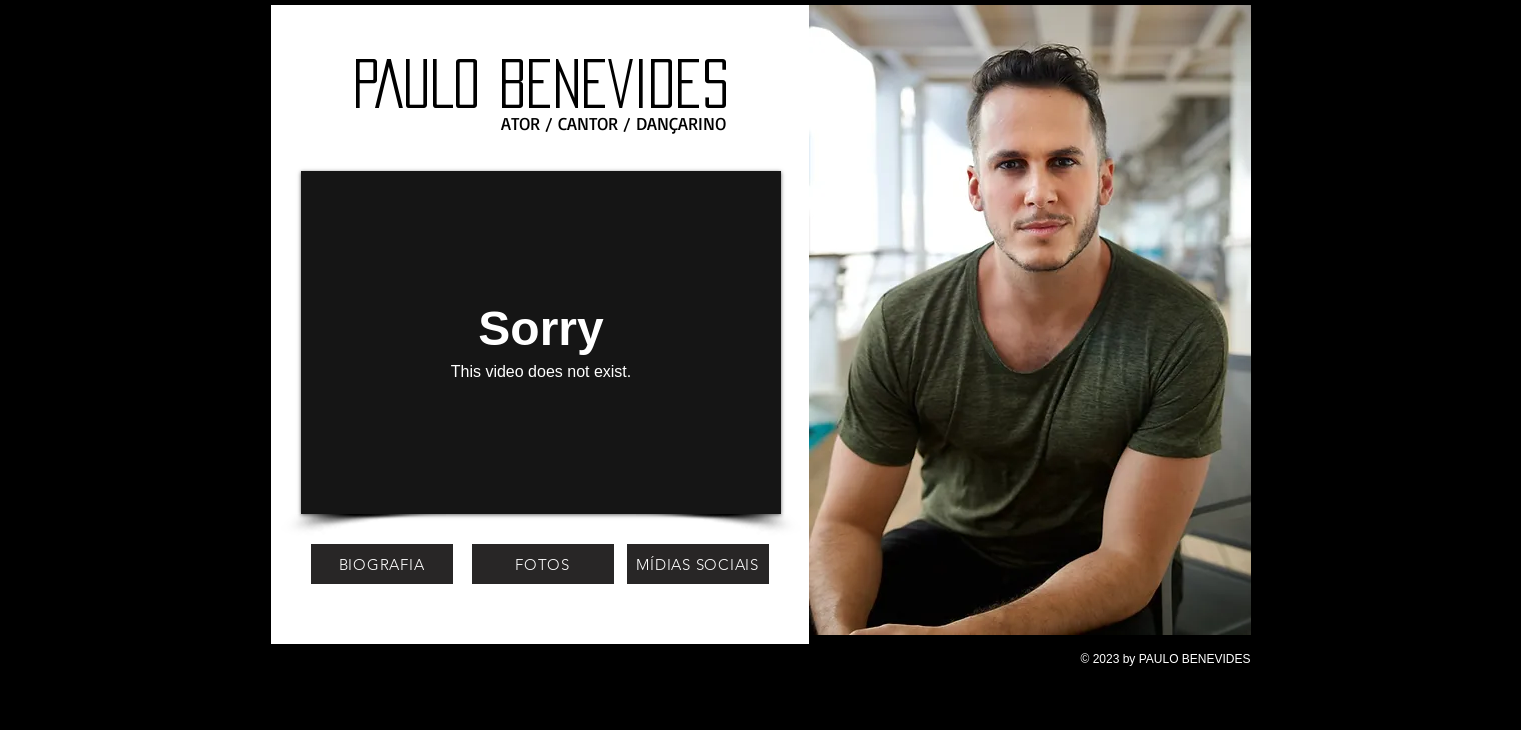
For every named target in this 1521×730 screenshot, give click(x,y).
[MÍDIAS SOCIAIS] (698, 564)
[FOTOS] (543, 564)
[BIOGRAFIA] (382, 564)
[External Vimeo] (541, 342)
